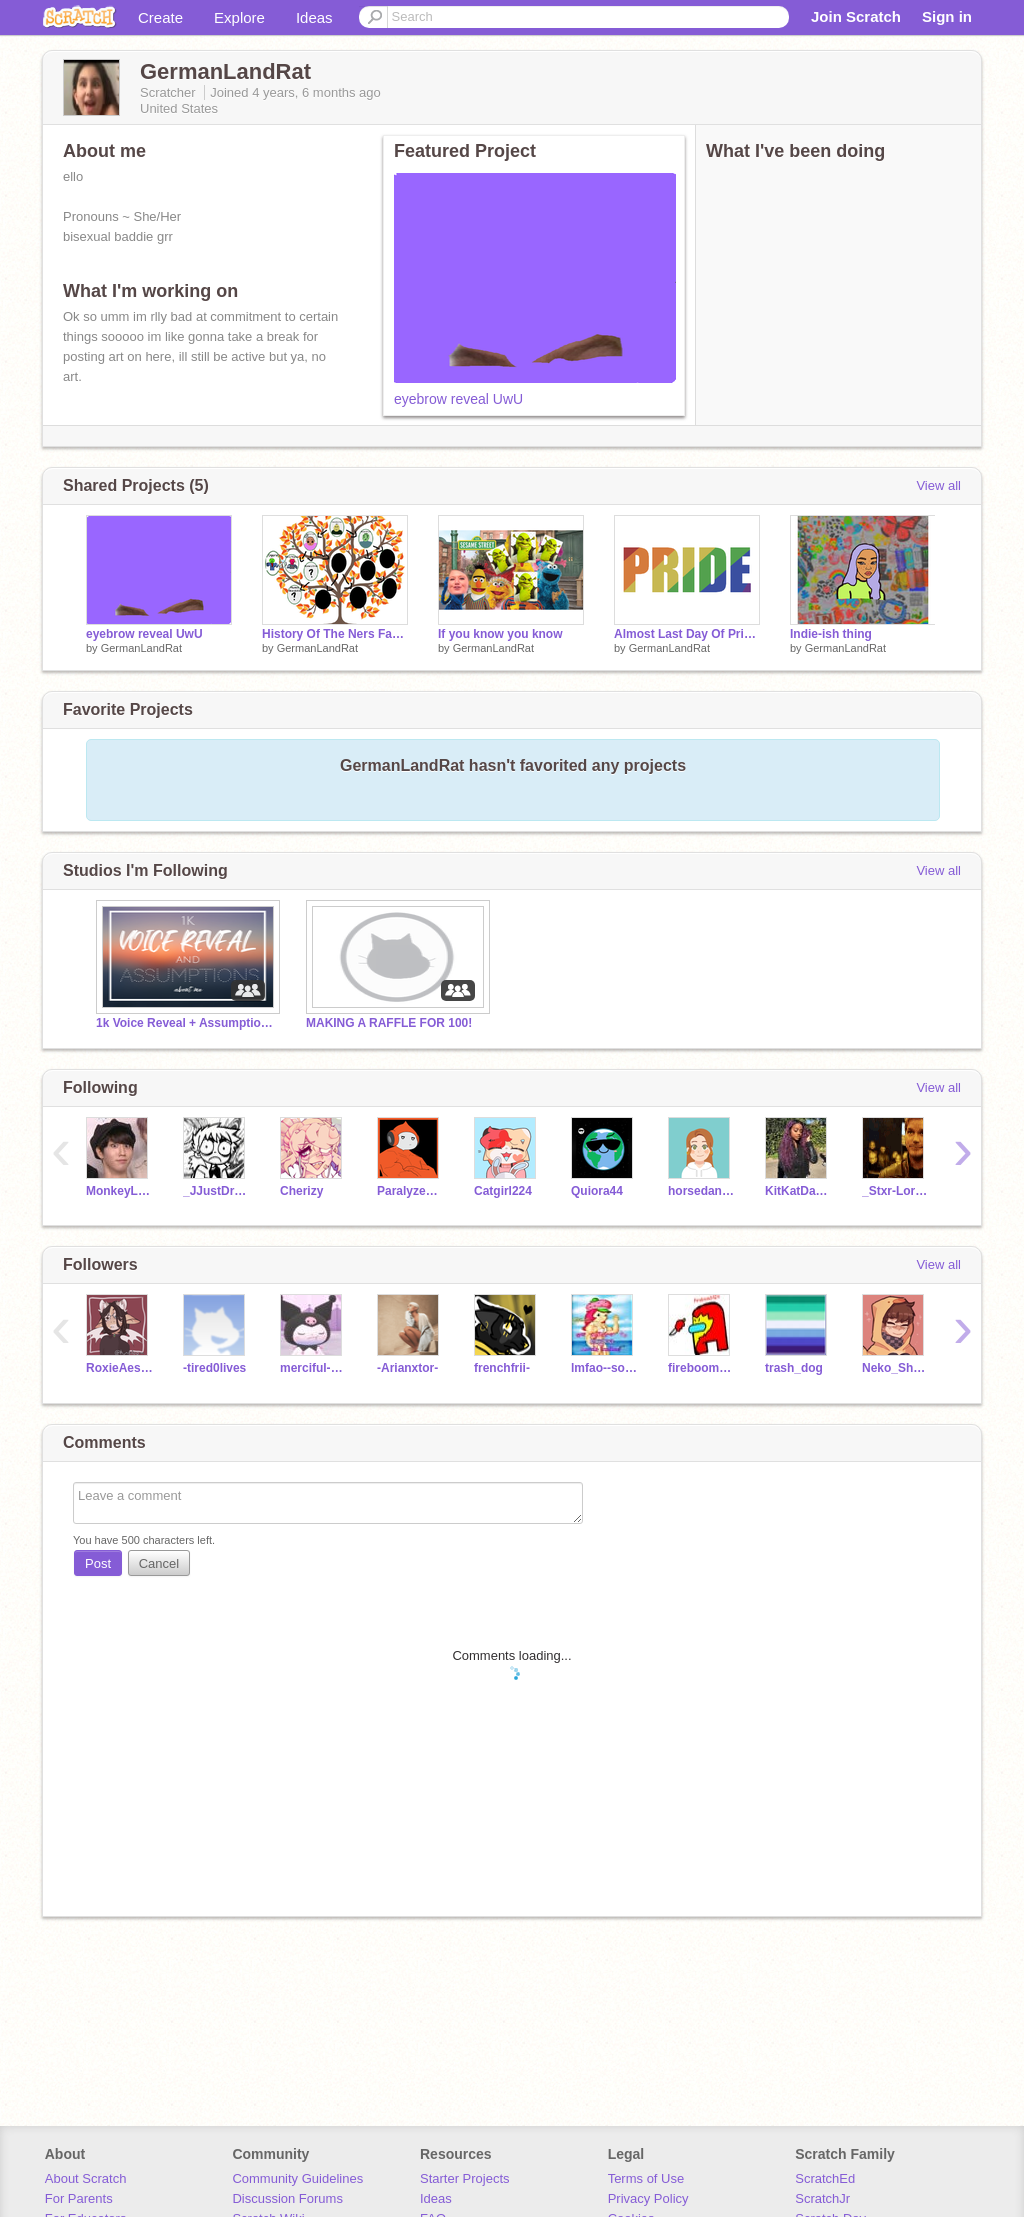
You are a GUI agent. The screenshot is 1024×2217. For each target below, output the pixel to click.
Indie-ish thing (831, 634)
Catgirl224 (503, 1191)
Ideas (314, 17)
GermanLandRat (141, 648)
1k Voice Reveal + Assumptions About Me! (186, 1023)
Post (98, 1563)
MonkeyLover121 (119, 1191)
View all (938, 485)
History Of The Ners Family (335, 634)
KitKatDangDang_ (798, 1191)
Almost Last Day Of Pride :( (687, 634)
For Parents (79, 2198)
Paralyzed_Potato (410, 1191)
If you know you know (500, 634)
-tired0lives (214, 1368)
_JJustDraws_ (216, 1191)
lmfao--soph (604, 1368)
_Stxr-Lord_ (895, 1191)
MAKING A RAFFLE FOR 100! (389, 1023)
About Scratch (86, 2178)
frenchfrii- (502, 1368)
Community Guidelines (297, 2178)
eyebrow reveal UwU (458, 399)
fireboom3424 (701, 1368)
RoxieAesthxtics (119, 1368)
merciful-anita (313, 1368)
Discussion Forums (287, 2198)
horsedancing (701, 1191)
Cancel (159, 1563)
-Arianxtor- (407, 1368)
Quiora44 (597, 1191)
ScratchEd (825, 2178)
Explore (239, 17)
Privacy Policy (648, 2198)
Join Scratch (856, 16)
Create (160, 17)
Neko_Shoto (895, 1368)
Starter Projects (465, 2178)
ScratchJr (822, 2198)
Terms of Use (646, 2178)
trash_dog (794, 1368)
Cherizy (301, 1191)
